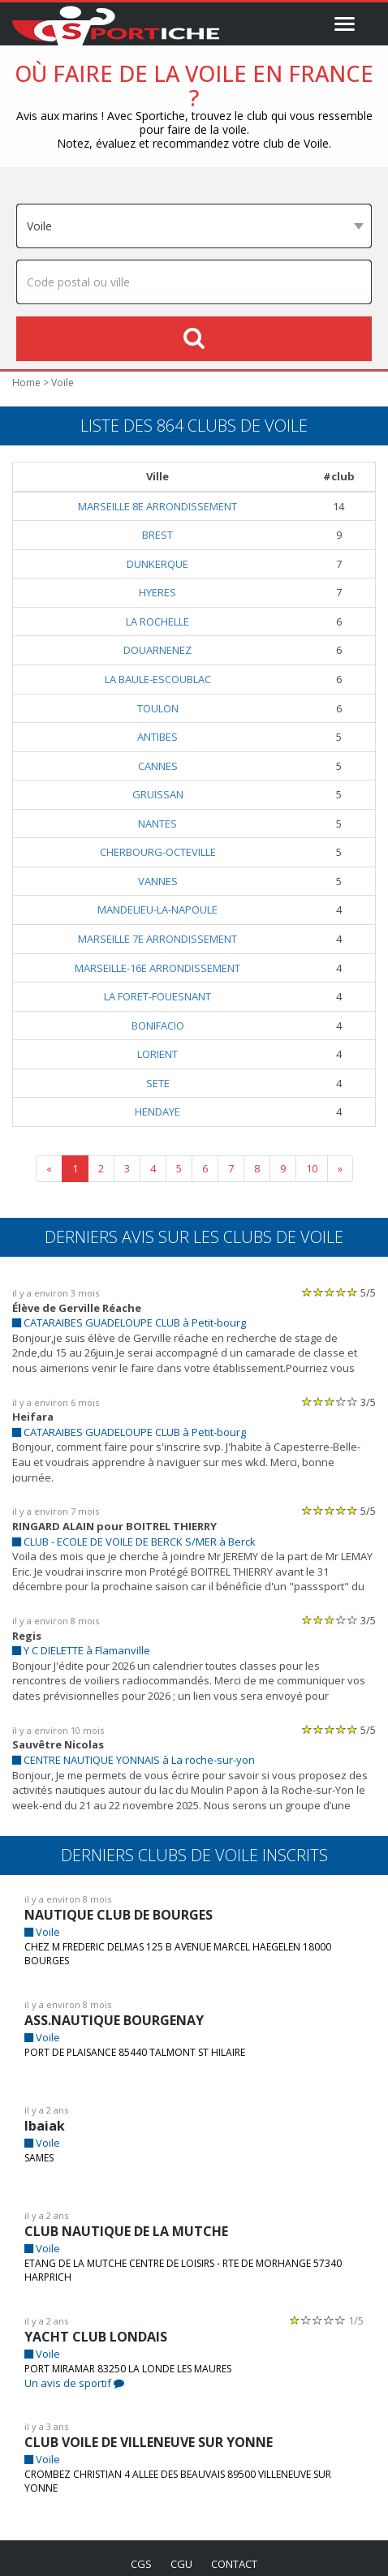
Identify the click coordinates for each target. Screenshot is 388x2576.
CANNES (163, 767)
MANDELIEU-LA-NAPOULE (163, 911)
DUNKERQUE (162, 565)
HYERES (162, 593)
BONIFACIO (163, 1027)
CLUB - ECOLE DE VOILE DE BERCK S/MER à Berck (146, 1530)
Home (25, 383)
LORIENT (163, 1055)
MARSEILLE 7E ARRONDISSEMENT (163, 940)
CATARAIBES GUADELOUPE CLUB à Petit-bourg (136, 1324)
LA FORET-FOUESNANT (163, 997)
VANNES (163, 882)
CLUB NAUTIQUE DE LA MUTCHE (128, 2219)
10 (311, 1169)
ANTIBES (163, 738)
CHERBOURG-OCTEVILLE (163, 853)
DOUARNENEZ (163, 651)
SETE (163, 1084)
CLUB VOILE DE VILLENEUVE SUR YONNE (157, 2430)
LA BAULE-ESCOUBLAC (163, 680)
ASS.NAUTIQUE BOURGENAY (116, 2008)
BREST (162, 536)
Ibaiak (42, 2114)
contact (236, 2552)
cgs (138, 2552)
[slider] (329, 1293)
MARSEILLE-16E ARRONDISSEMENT (163, 969)
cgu (180, 2552)
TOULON (163, 709)
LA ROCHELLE (163, 623)
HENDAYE (163, 1113)
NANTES (162, 825)
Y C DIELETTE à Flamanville (86, 1638)
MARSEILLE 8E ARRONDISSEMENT (163, 507)
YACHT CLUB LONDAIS (97, 2325)
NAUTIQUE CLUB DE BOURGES (123, 1903)
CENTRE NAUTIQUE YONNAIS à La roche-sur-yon (139, 1748)
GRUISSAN (163, 795)
